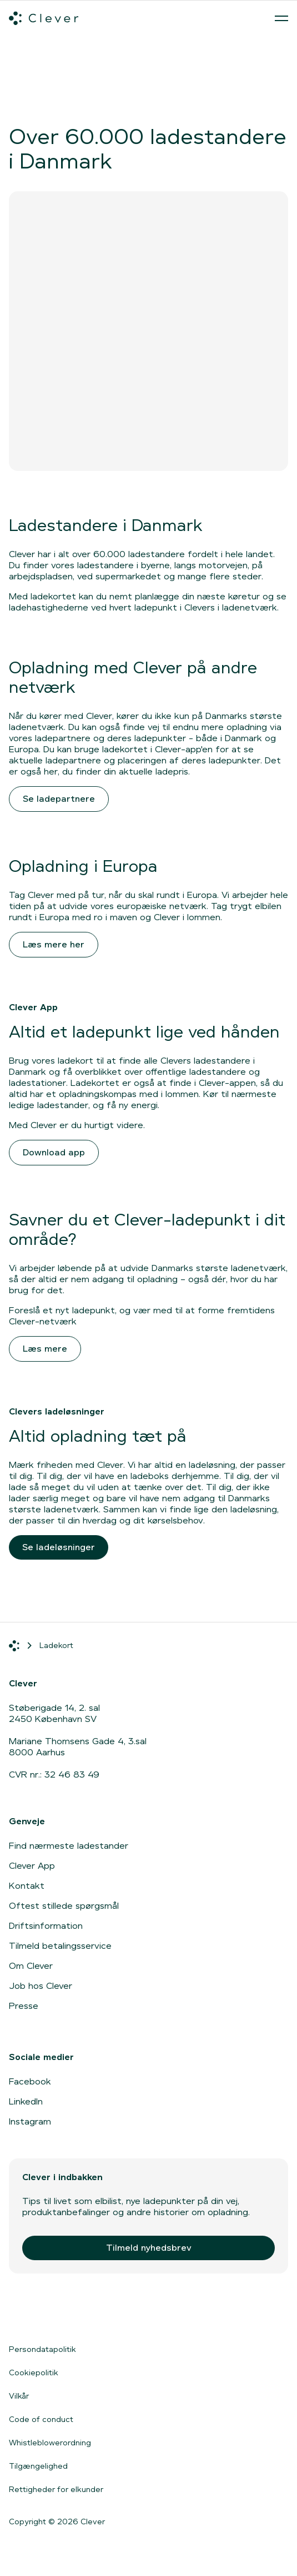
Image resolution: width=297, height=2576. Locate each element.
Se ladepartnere (59, 798)
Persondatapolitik (42, 2349)
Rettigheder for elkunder (56, 2489)
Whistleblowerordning (50, 2442)
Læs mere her (53, 944)
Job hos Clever (40, 1986)
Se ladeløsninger (58, 1547)
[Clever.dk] (43, 18)
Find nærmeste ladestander (68, 1845)
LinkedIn (26, 2101)
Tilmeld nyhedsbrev (149, 2247)
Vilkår (19, 2395)
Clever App (32, 1865)
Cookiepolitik (33, 2372)
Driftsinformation (46, 1925)
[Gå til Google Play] (130, 2313)
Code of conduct (41, 2419)
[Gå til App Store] (42, 2313)
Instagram (30, 2121)
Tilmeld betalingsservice (60, 1945)
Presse (23, 2006)
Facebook (30, 2081)
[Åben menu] (281, 18)
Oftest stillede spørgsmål (64, 1905)
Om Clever (31, 1966)
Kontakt (26, 1885)
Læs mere (45, 1348)
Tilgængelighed (38, 2465)
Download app (54, 1152)
